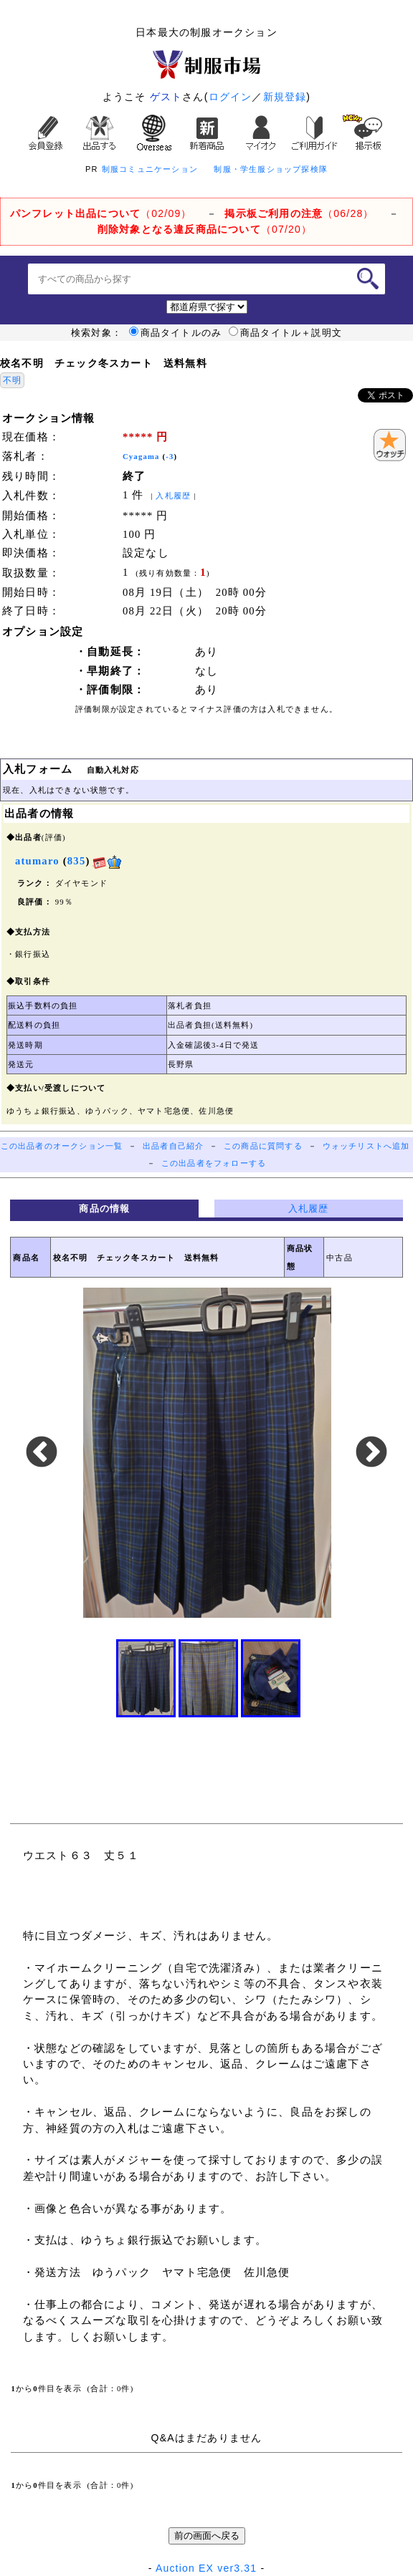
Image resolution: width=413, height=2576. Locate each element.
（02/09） (101, 213)
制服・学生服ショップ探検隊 (271, 169)
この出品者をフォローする (213, 1163)
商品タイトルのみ (175, 333)
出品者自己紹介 (173, 1146)
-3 (170, 456)
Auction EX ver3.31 (206, 2568)
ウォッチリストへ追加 (366, 1146)
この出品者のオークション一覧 (62, 1146)
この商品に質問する (263, 1146)
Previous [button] (42, 1453)
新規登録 (285, 96)
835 (76, 861)
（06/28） (299, 213)
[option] (207, 1453)
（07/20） (205, 229)
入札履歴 (173, 496)
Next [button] (371, 1453)
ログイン (230, 96)
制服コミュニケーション (150, 169)
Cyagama (141, 456)
